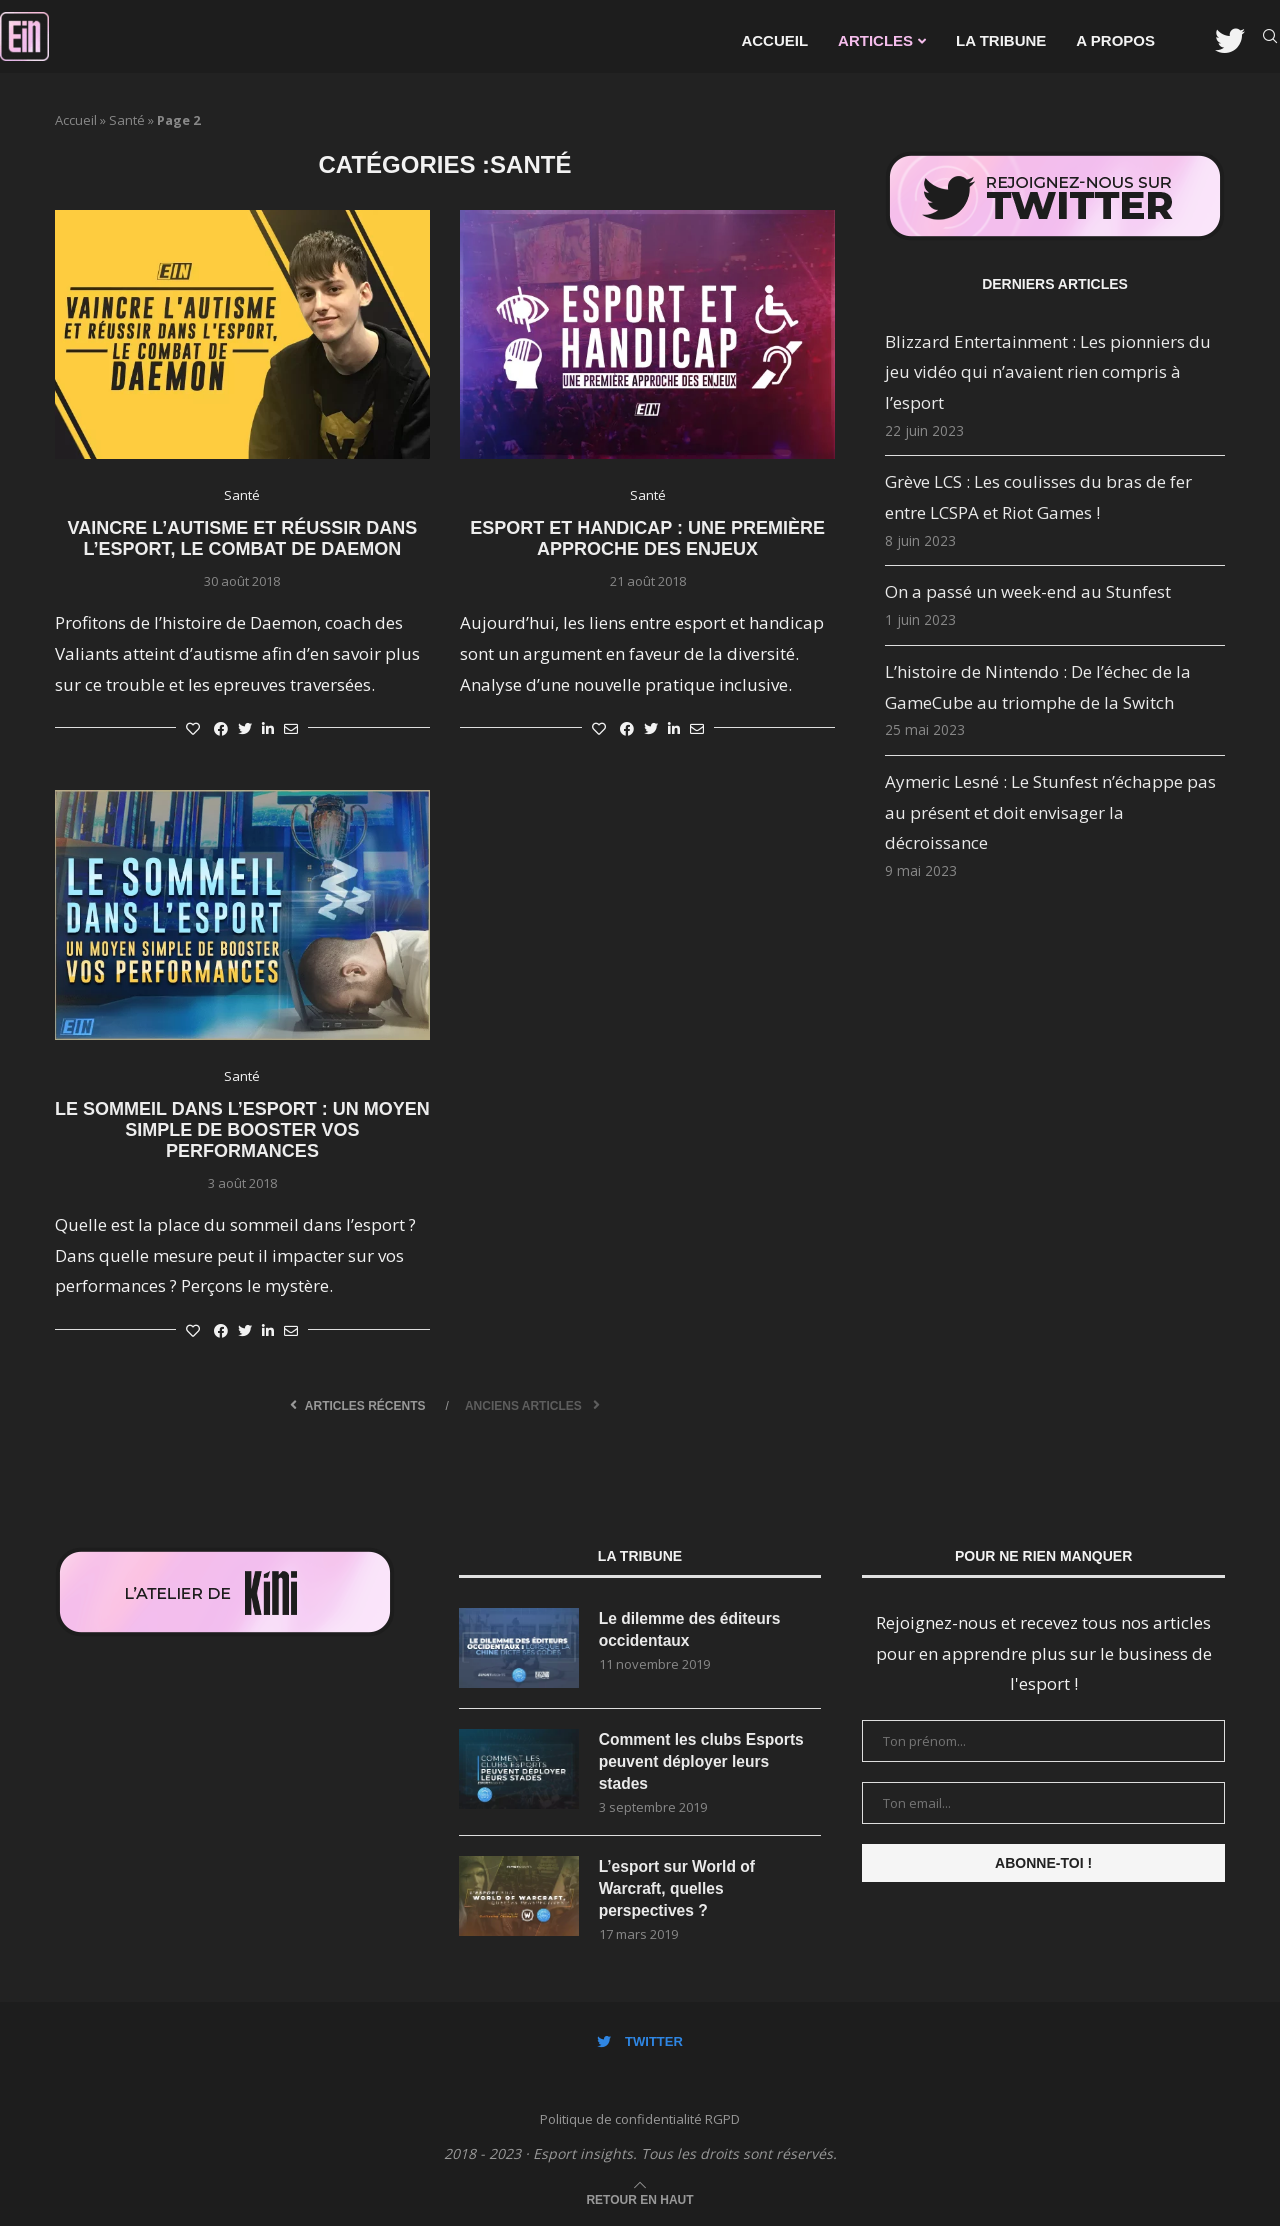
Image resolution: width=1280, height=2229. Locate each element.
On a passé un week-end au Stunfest (1028, 591)
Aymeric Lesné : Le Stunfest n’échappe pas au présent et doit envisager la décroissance (1050, 812)
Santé (127, 120)
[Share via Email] (291, 728)
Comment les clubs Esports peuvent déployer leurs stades (704, 1762)
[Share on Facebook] (221, 728)
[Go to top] (639, 2200)
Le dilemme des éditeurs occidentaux (692, 1629)
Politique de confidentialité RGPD (640, 2123)
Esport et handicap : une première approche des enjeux (647, 538)
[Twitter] (1230, 41)
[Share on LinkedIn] (268, 728)
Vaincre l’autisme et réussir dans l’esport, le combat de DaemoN (243, 538)
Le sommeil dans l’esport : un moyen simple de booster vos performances (242, 1130)
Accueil (774, 40)
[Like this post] (193, 728)
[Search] (1270, 41)
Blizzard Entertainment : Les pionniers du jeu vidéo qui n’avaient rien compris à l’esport (1048, 372)
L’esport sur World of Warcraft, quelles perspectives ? (679, 1891)
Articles (875, 40)
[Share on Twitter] (245, 728)
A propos (1115, 40)
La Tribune (1001, 40)
